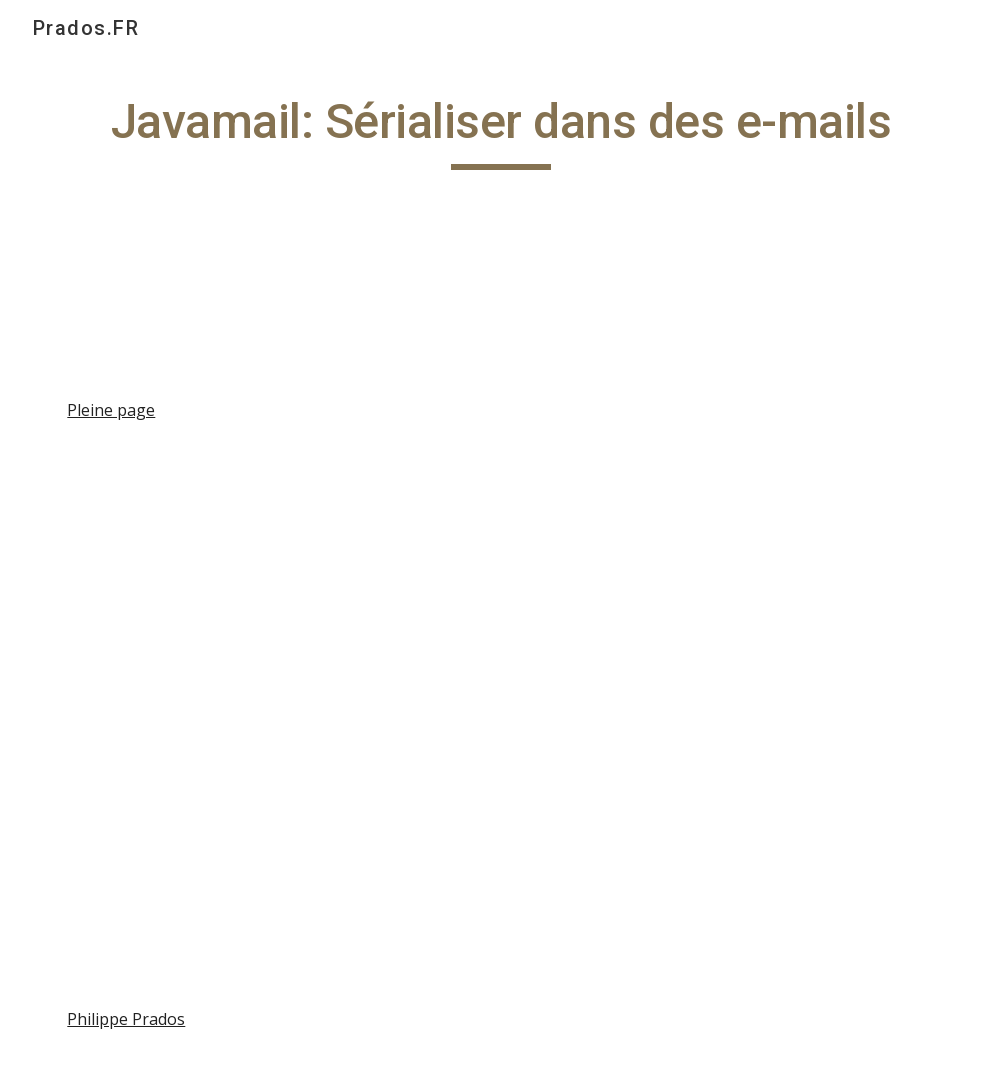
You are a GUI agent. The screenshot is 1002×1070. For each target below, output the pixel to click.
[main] (500, 131)
